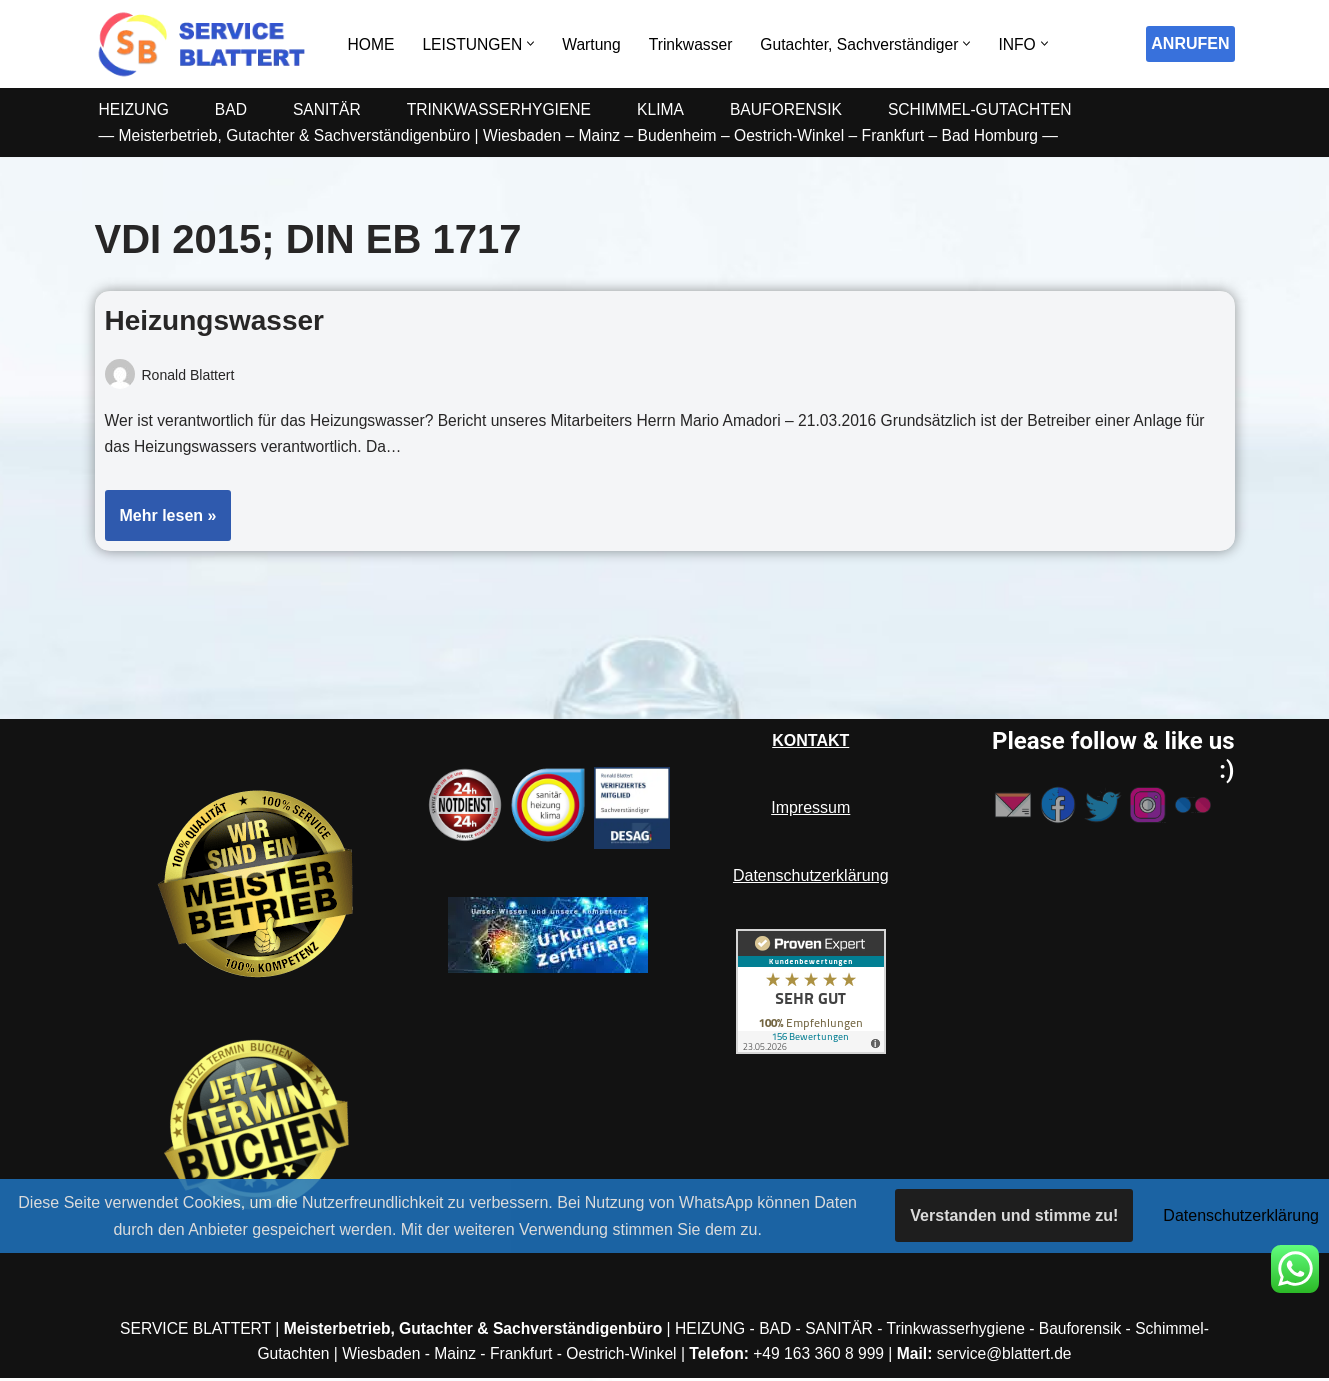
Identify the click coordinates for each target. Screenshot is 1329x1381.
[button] (534, 43)
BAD (233, 109)
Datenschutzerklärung (811, 877)
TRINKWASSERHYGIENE (505, 109)
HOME (372, 44)
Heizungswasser (214, 320)
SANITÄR (329, 109)
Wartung (596, 44)
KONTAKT (810, 743)
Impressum (810, 810)
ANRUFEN (1190, 43)
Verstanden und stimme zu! (1014, 1215)
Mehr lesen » (161, 524)
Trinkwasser (697, 44)
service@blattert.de (1012, 1356)
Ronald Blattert (189, 375)
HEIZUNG (135, 109)
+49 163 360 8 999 (822, 1356)
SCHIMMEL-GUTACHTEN (994, 109)
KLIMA (670, 109)
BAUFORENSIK (797, 109)
